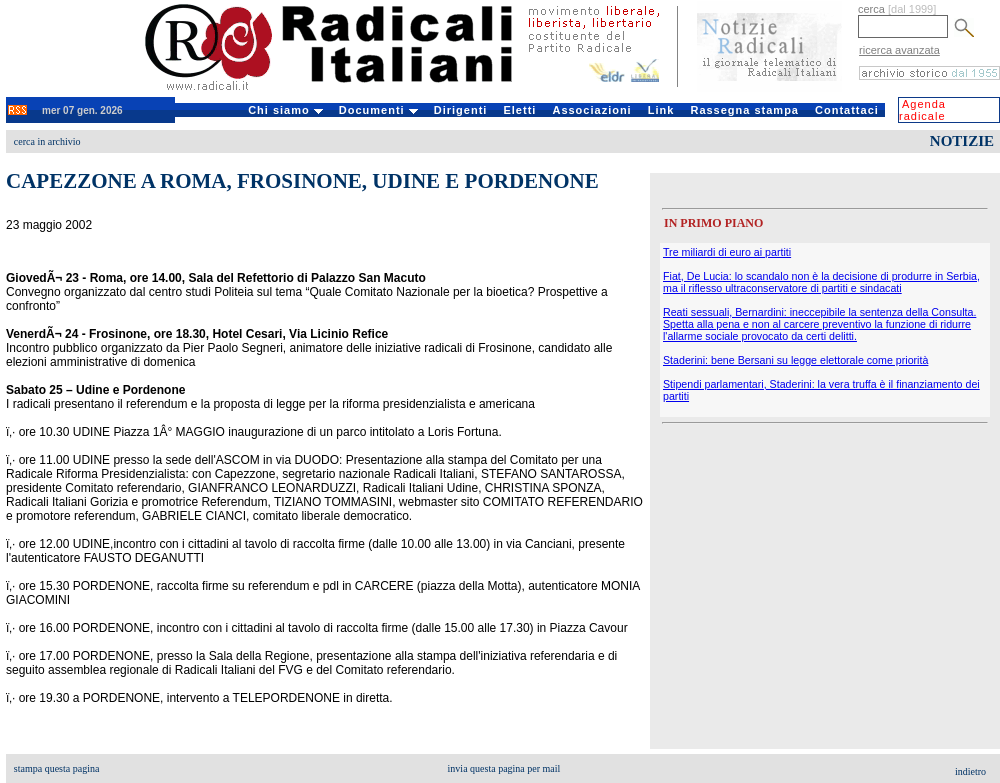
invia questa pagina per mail (504, 768)
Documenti (378, 110)
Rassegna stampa (744, 110)
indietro (970, 771)
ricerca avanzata (899, 50)
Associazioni (591, 110)
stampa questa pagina (57, 768)
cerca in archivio (47, 141)
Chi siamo (285, 110)
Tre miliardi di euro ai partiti (727, 252)
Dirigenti (461, 110)
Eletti (519, 110)
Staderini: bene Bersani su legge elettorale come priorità (795, 360)
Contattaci (847, 110)
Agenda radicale (922, 110)
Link (661, 110)
